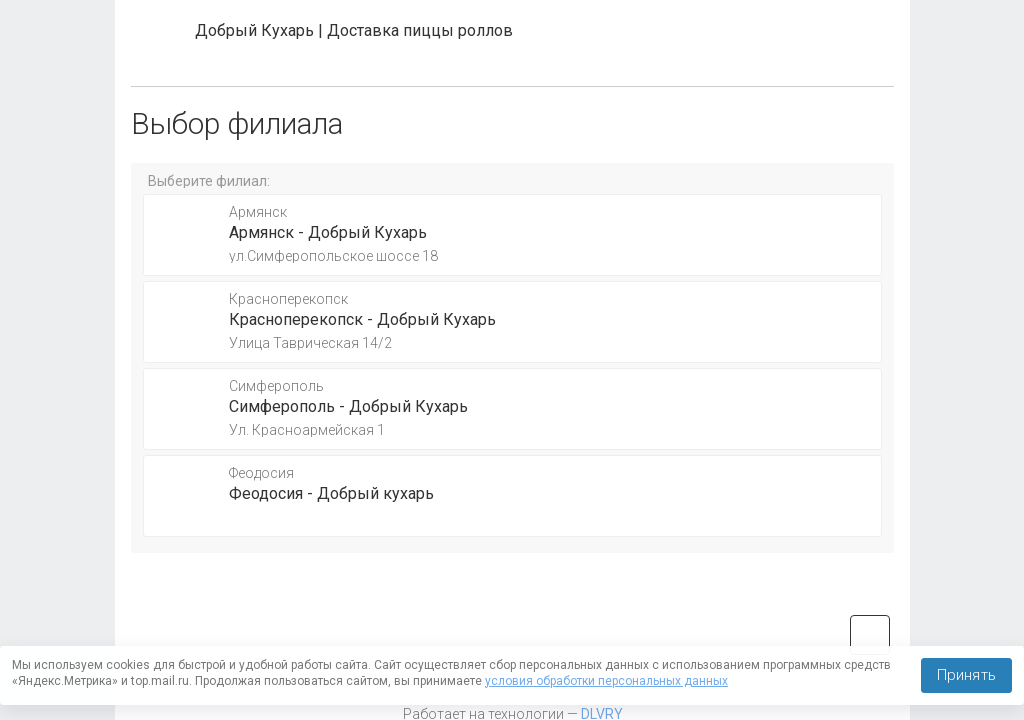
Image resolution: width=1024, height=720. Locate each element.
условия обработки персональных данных (606, 681)
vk (870, 635)
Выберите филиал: (209, 181)
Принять (966, 675)
